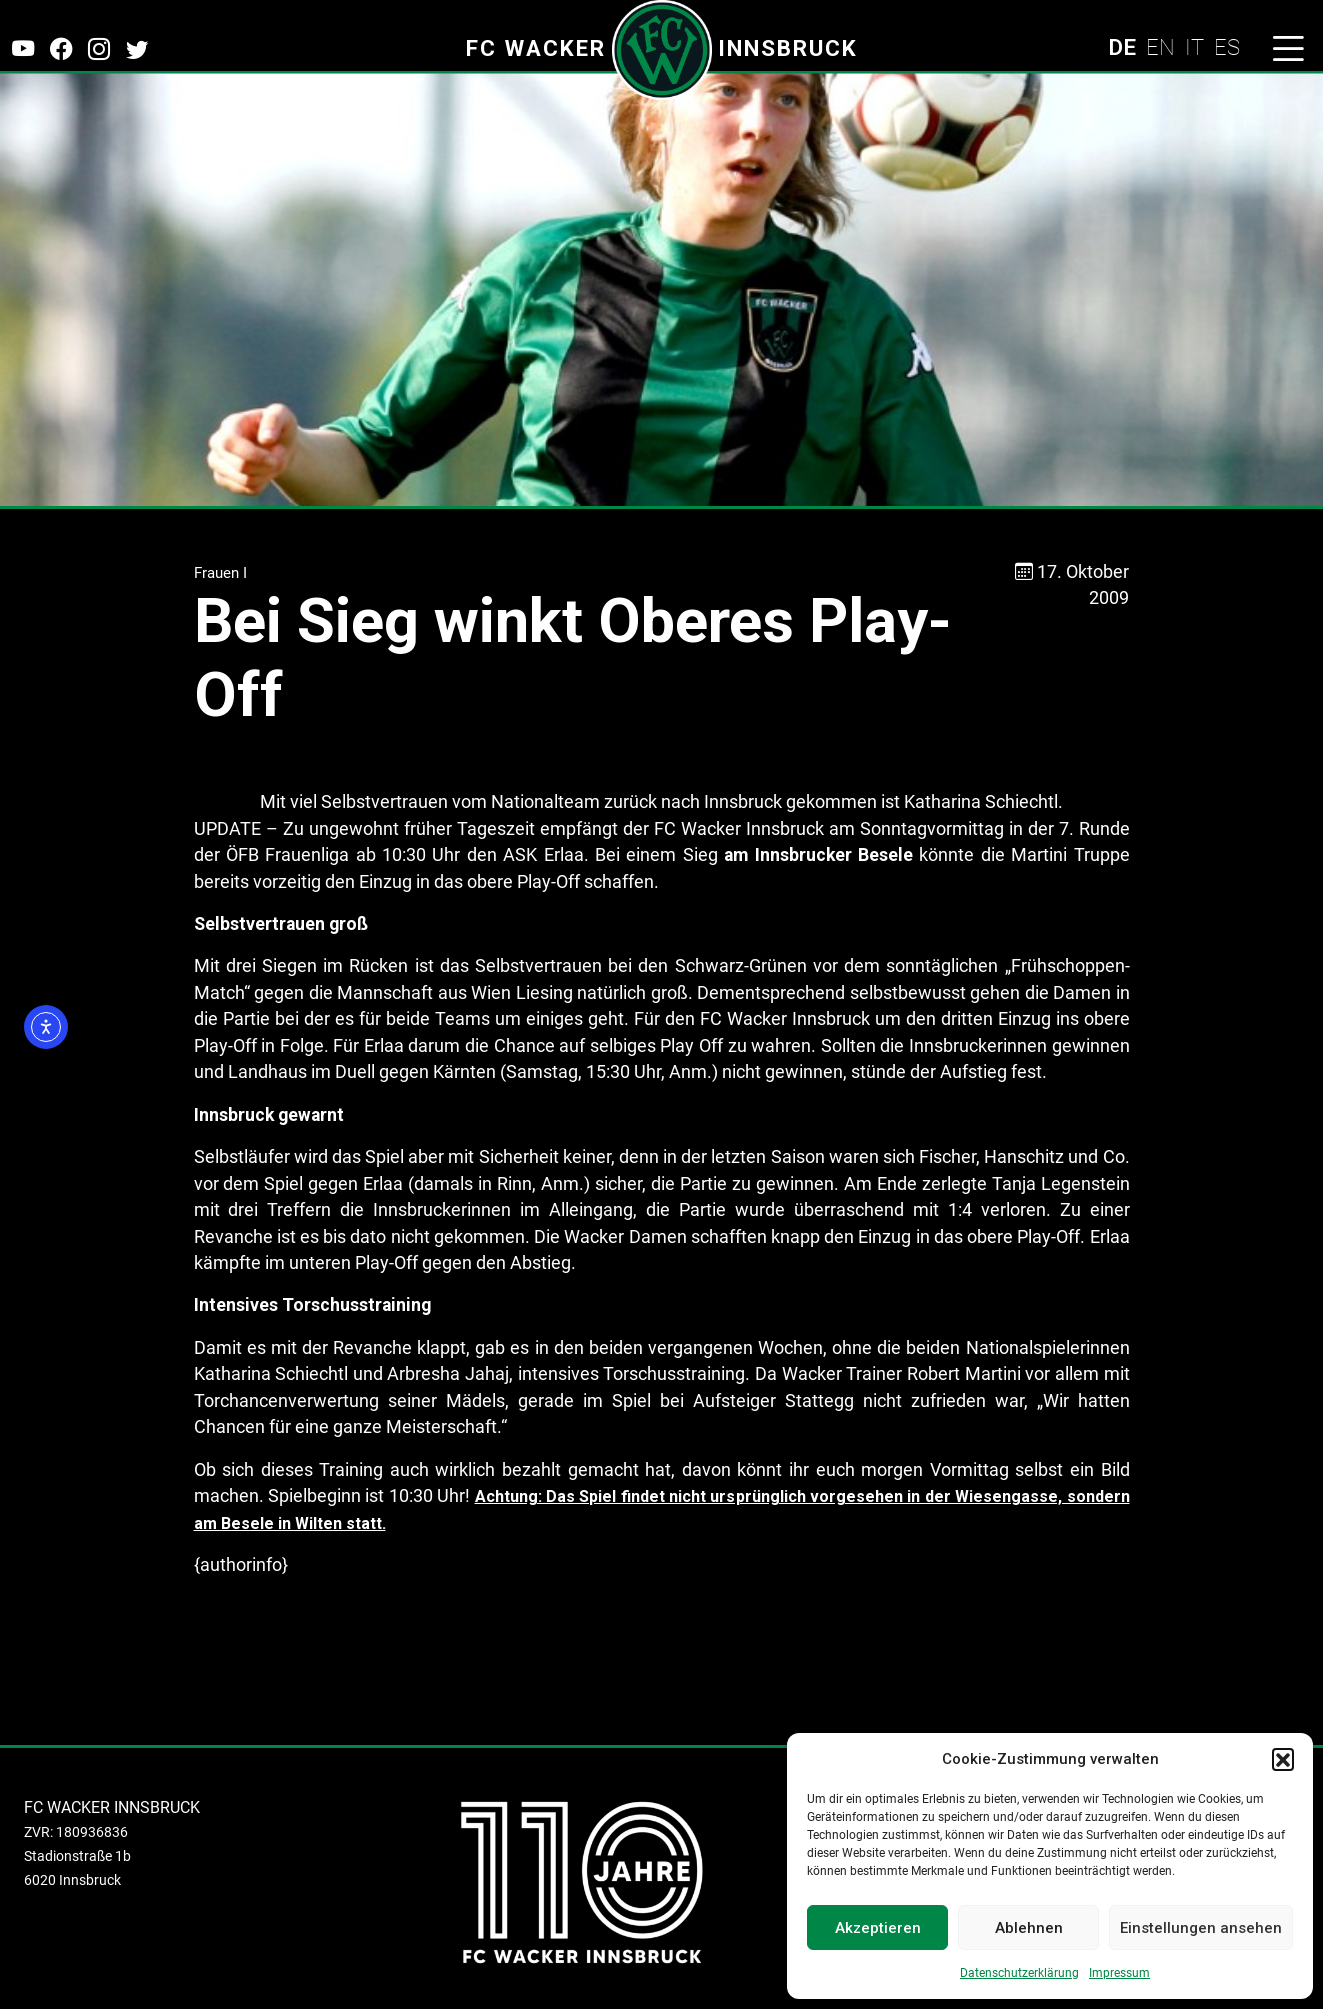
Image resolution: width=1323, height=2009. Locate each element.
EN (1160, 47)
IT (1194, 47)
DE (1122, 47)
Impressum (1119, 1973)
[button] (1283, 1759)
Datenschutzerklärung (1019, 1973)
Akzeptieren (878, 1928)
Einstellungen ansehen (1201, 1928)
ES (1227, 47)
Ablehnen (1029, 1928)
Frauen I (220, 573)
